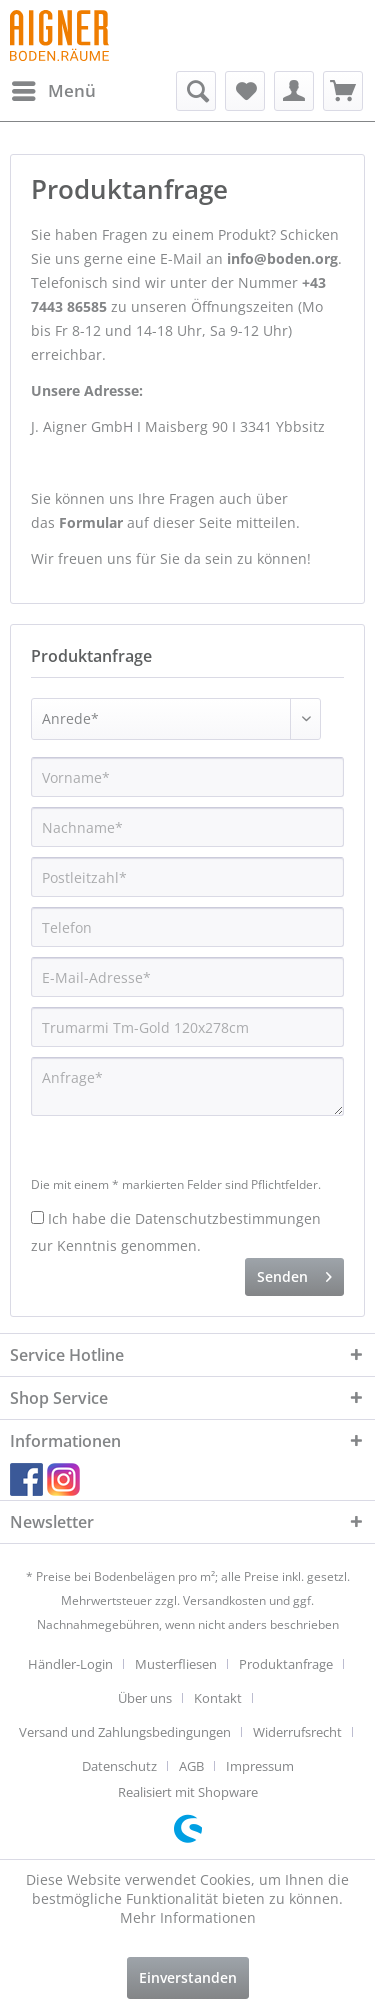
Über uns (145, 1698)
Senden (294, 1273)
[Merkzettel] (245, 91)
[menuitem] (53, 91)
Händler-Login (70, 1664)
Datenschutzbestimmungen (228, 1218)
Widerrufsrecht (297, 1732)
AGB (191, 1766)
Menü (54, 88)
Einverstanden (188, 1977)
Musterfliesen (176, 1664)
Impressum (260, 1766)
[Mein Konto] (294, 91)
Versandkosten (224, 1600)
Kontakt (218, 1698)
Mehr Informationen (188, 1917)
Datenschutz (119, 1766)
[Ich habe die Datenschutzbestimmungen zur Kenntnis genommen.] (37, 1217)
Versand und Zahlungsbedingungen (125, 1732)
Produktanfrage (286, 1664)
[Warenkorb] (343, 91)
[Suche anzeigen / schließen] (196, 91)
